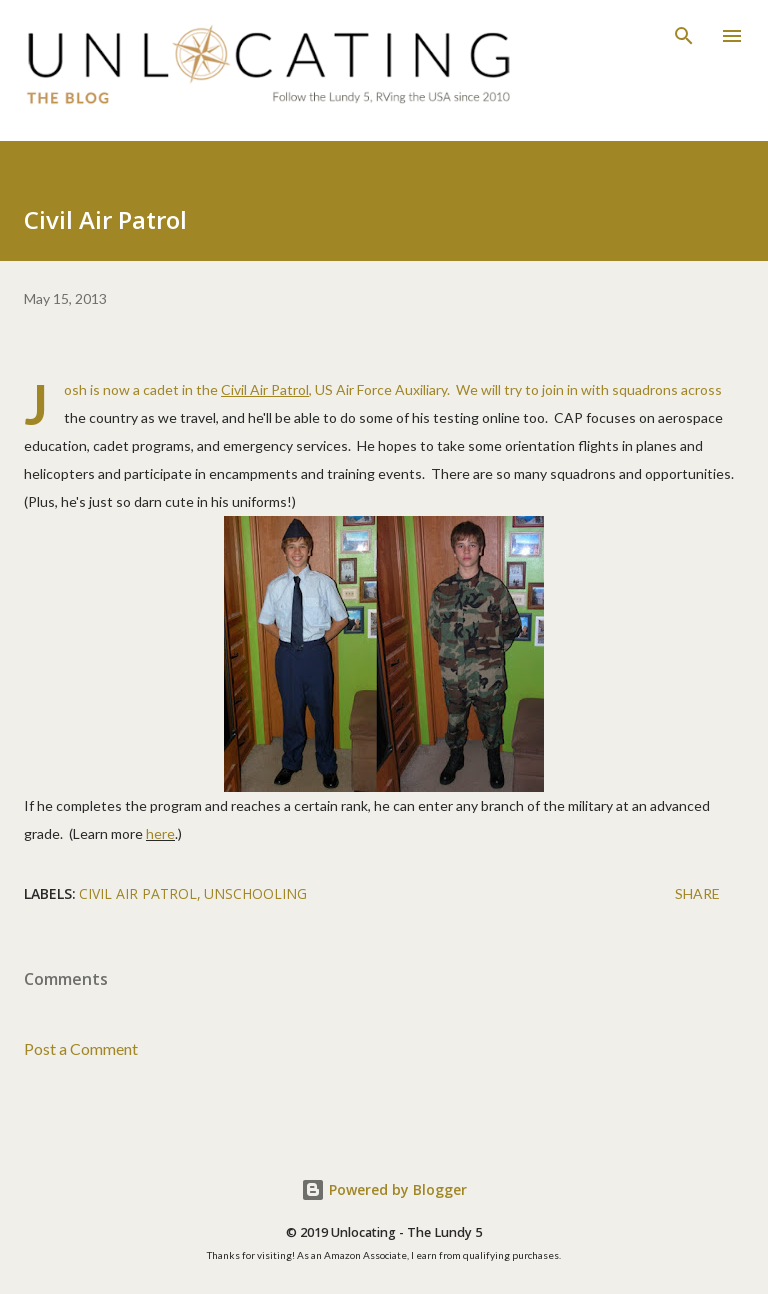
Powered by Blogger (384, 1189)
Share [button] (697, 893)
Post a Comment (81, 1048)
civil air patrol (138, 893)
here (160, 833)
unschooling (255, 893)
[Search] (684, 36)
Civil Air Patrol (265, 389)
